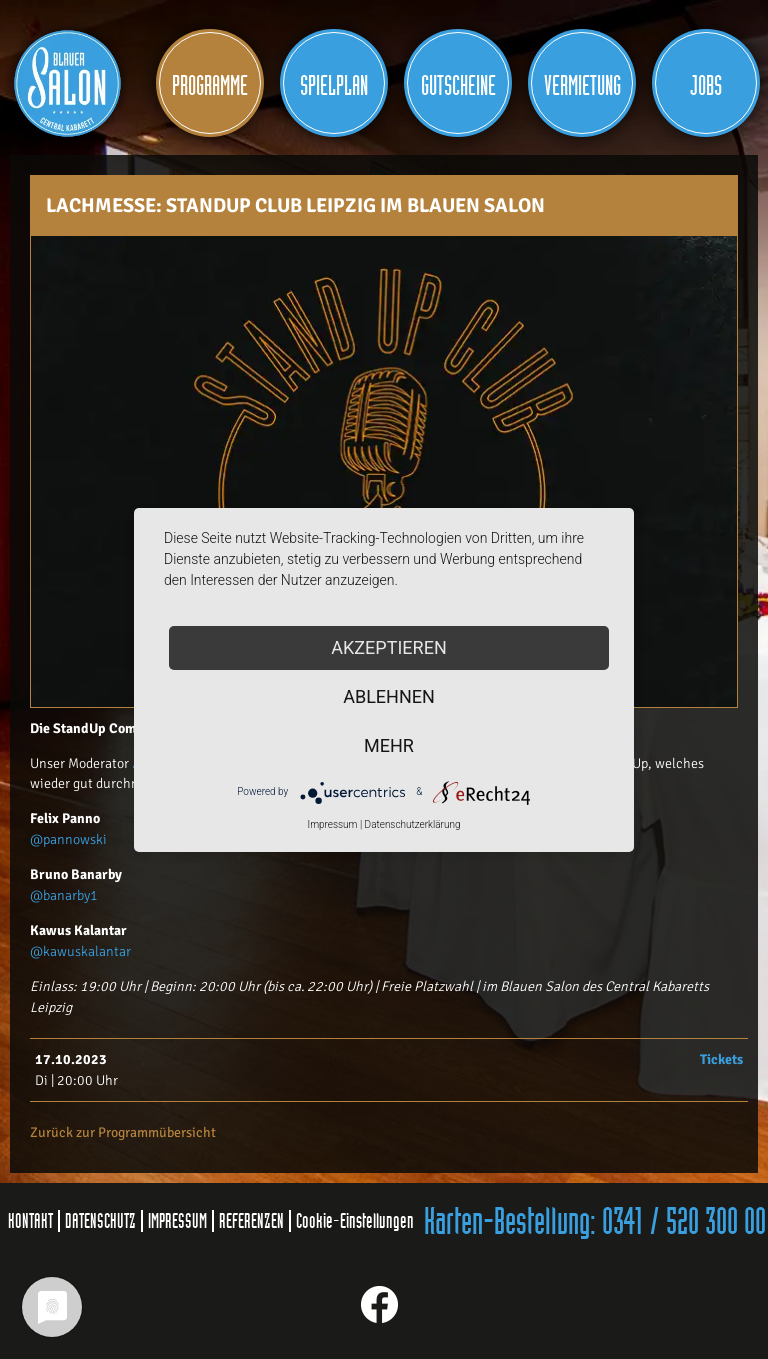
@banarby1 (64, 895)
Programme (210, 87)
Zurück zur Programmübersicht (123, 1132)
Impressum (332, 824)
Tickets (721, 1059)
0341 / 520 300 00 (684, 1223)
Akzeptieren (388, 647)
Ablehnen (389, 696)
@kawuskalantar (80, 951)
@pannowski (68, 839)
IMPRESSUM (177, 1221)
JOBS (706, 87)
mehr (389, 745)
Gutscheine (458, 87)
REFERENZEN (251, 1221)
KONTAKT (30, 1221)
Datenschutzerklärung (413, 824)
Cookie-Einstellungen (355, 1221)
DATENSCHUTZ (100, 1221)
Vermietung (582, 87)
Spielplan (334, 87)
